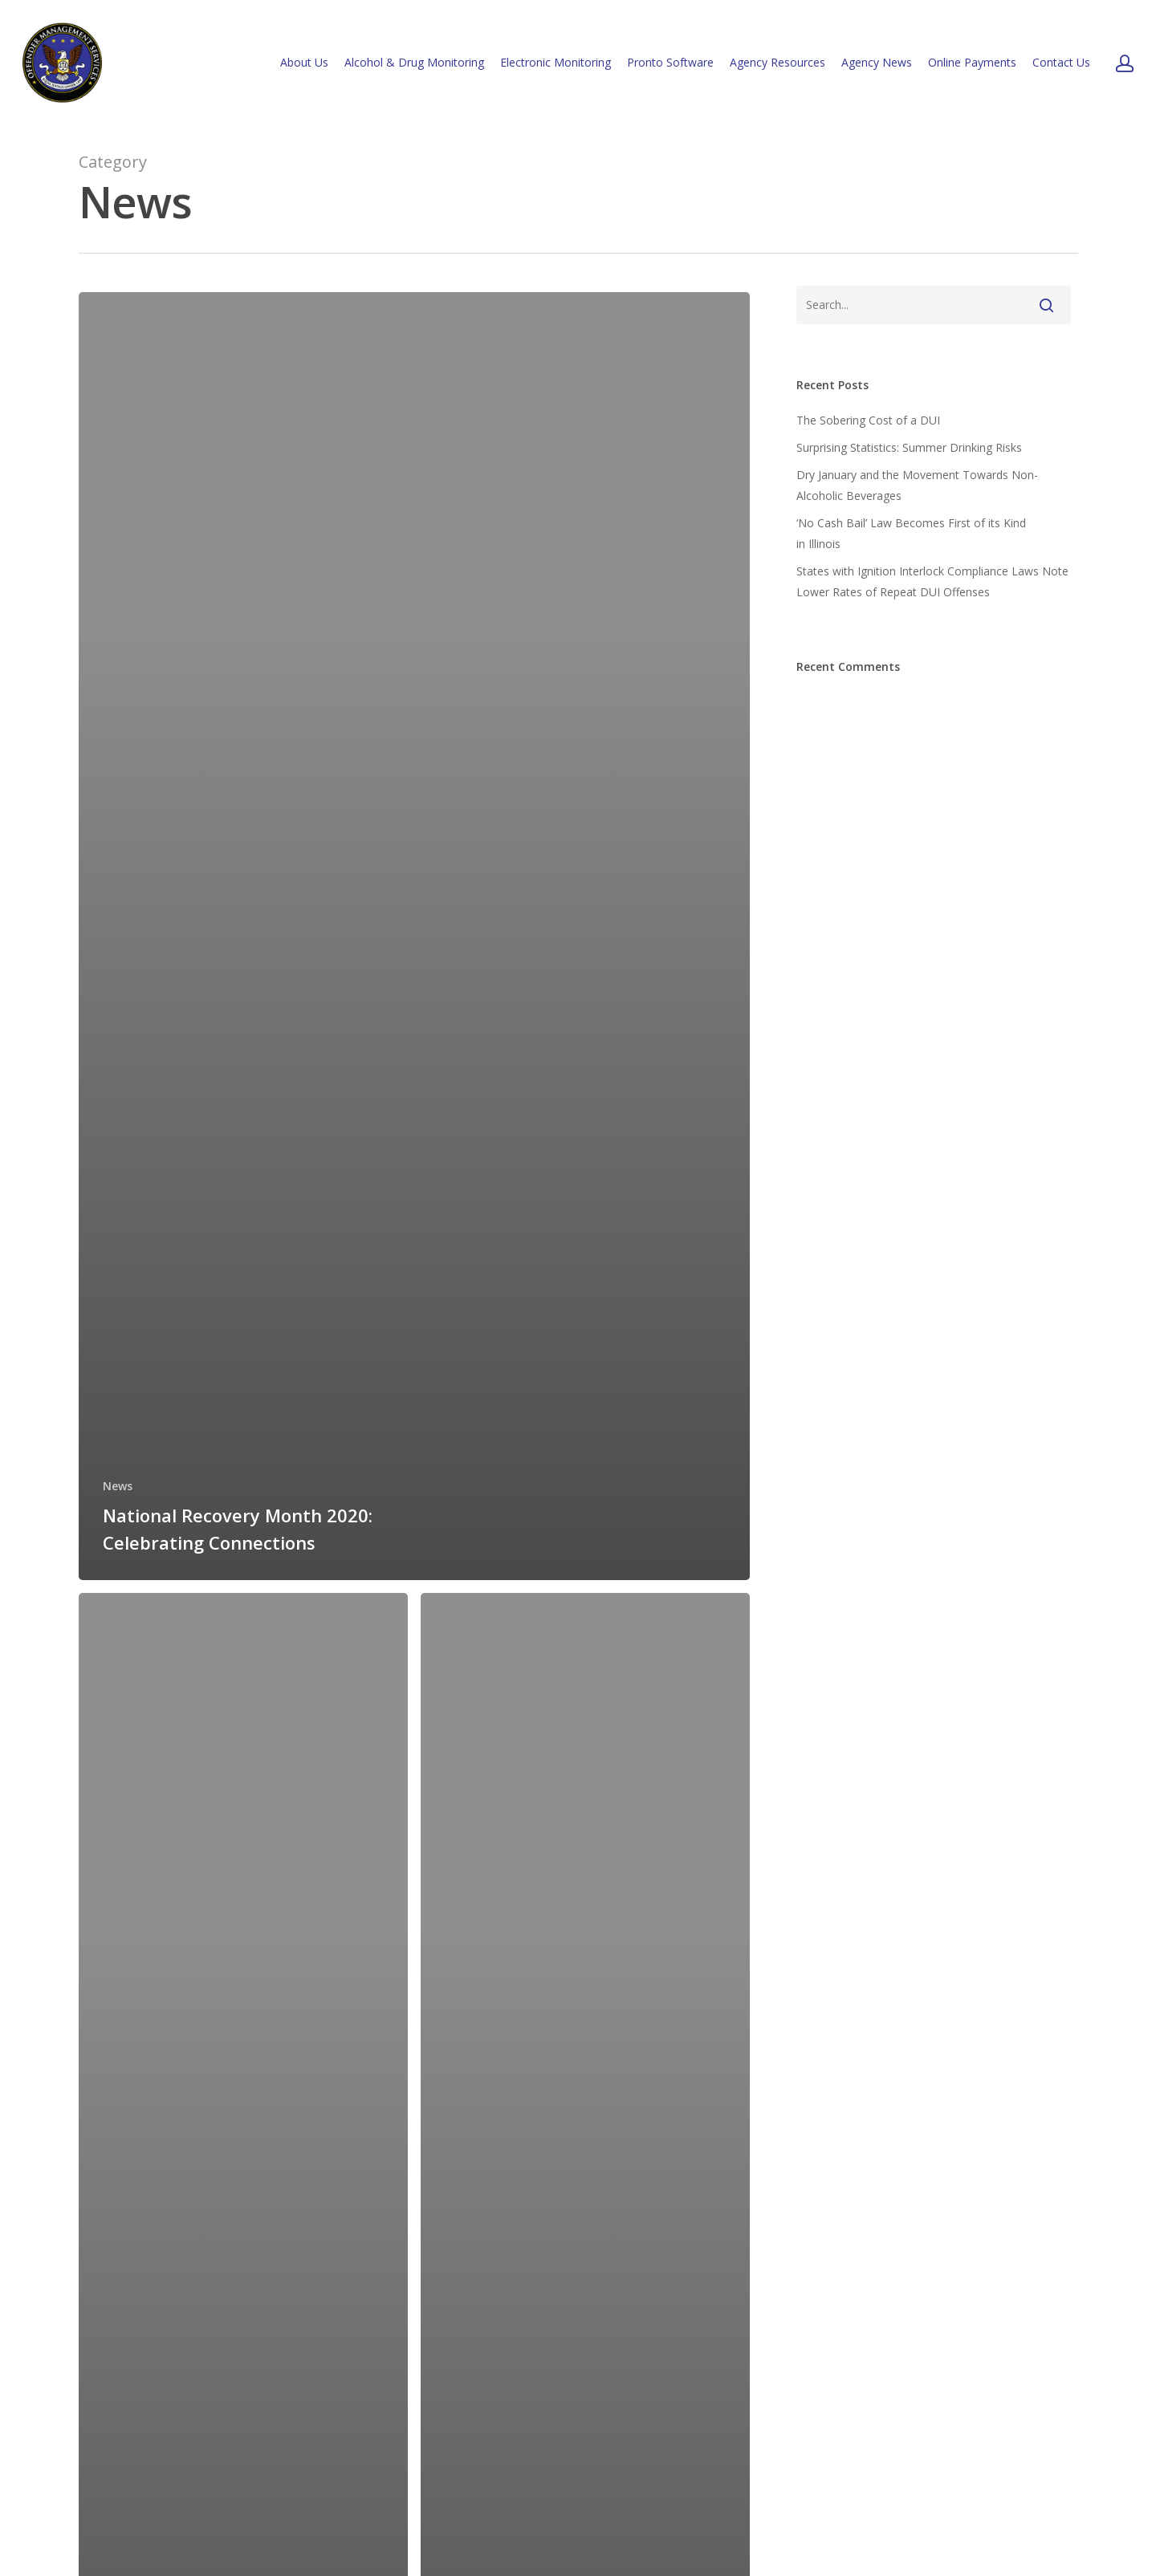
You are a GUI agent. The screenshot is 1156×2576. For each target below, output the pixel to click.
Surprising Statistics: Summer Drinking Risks (909, 447)
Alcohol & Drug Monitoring (414, 62)
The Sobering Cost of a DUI (868, 420)
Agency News (876, 62)
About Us (304, 62)
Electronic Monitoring (555, 62)
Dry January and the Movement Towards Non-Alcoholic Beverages (917, 485)
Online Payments (972, 62)
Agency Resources (777, 62)
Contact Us (1061, 62)
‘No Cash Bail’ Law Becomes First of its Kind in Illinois (911, 533)
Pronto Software (670, 62)
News (117, 1485)
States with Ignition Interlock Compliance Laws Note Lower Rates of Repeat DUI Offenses (932, 581)
